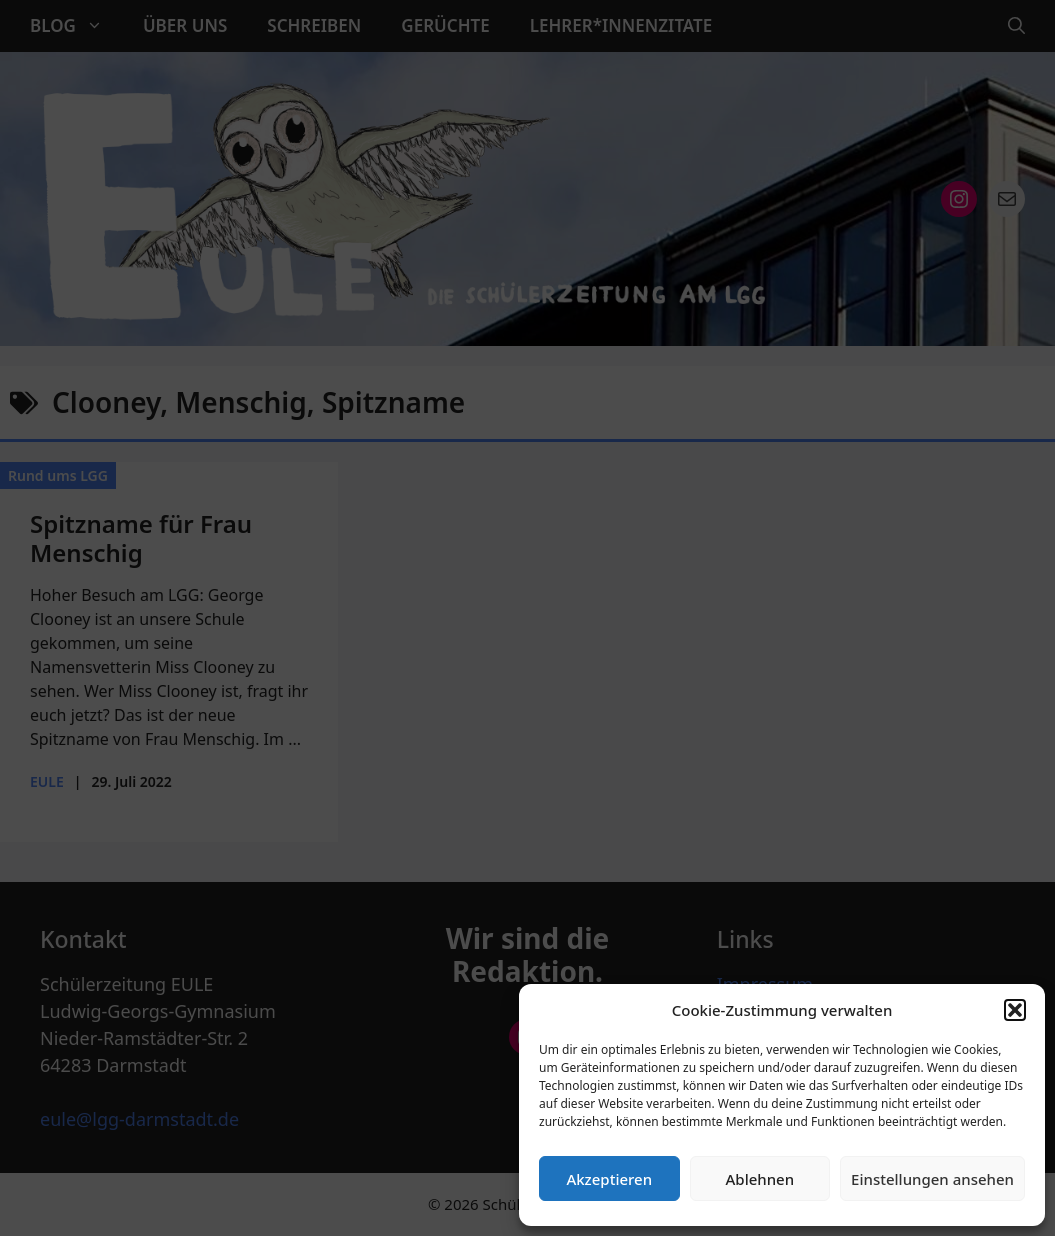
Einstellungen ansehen (932, 1179)
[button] (1015, 1010)
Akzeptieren (609, 1179)
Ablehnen (760, 1179)
